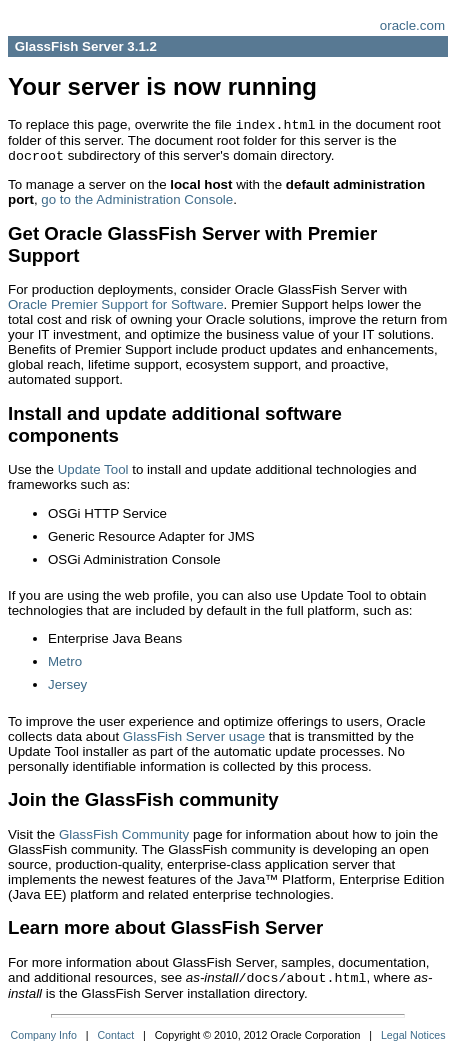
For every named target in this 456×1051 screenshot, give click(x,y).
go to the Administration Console (137, 199)
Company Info (44, 1035)
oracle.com (412, 25)
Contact (115, 1035)
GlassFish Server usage (194, 736)
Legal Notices (413, 1035)
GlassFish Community (124, 834)
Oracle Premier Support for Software (116, 304)
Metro (65, 661)
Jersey (67, 684)
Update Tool (93, 469)
